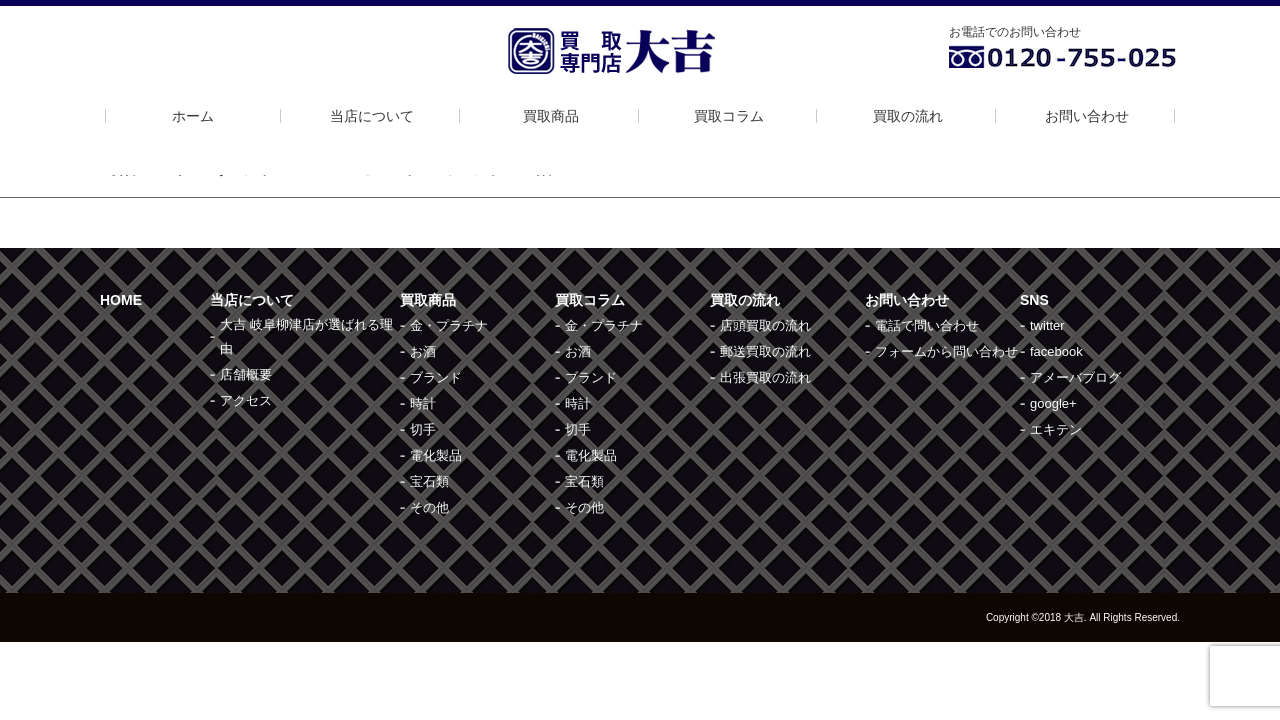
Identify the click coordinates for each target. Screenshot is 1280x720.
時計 (423, 403)
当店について (372, 116)
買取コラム (729, 116)
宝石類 (429, 481)
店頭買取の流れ (765, 325)
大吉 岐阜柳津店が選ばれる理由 (306, 336)
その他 (429, 507)
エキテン (1056, 429)
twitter (1047, 325)
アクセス (246, 400)
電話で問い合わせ (927, 325)
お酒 (423, 351)
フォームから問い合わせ (946, 351)
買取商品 (551, 116)
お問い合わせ (1087, 116)
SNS (1034, 300)
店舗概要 (246, 374)
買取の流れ (908, 116)
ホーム (193, 116)
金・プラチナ (449, 325)
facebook (1056, 351)
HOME (121, 300)
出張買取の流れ (765, 377)
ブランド (436, 377)
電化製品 (436, 455)
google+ (1053, 403)
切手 (423, 429)
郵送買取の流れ (765, 351)
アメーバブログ (1075, 377)
